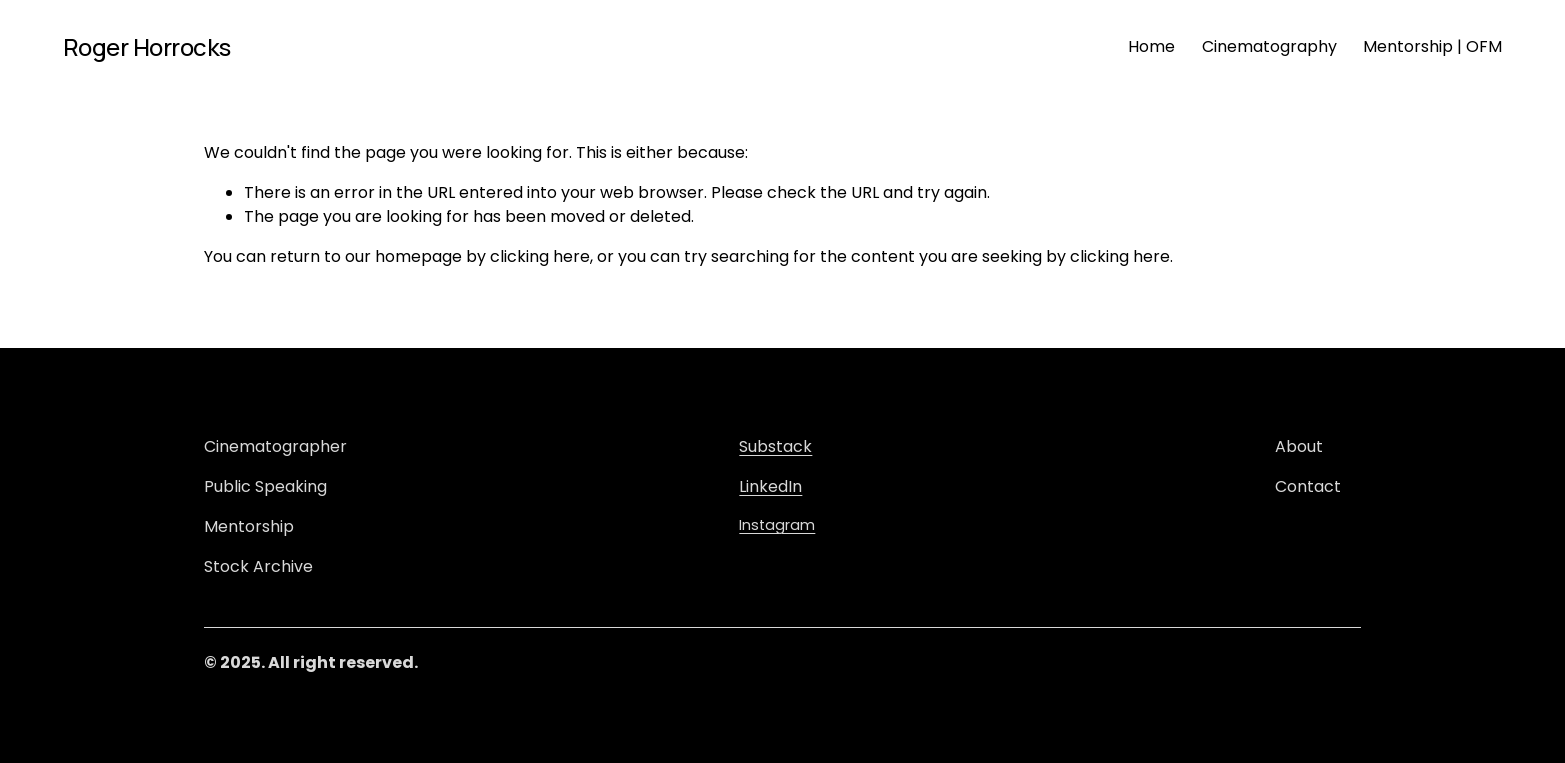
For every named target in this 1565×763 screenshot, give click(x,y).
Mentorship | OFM (1432, 46)
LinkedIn (770, 486)
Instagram (777, 525)
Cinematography (1269, 46)
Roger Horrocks (147, 46)
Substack (775, 446)
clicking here (540, 256)
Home (1151, 46)
